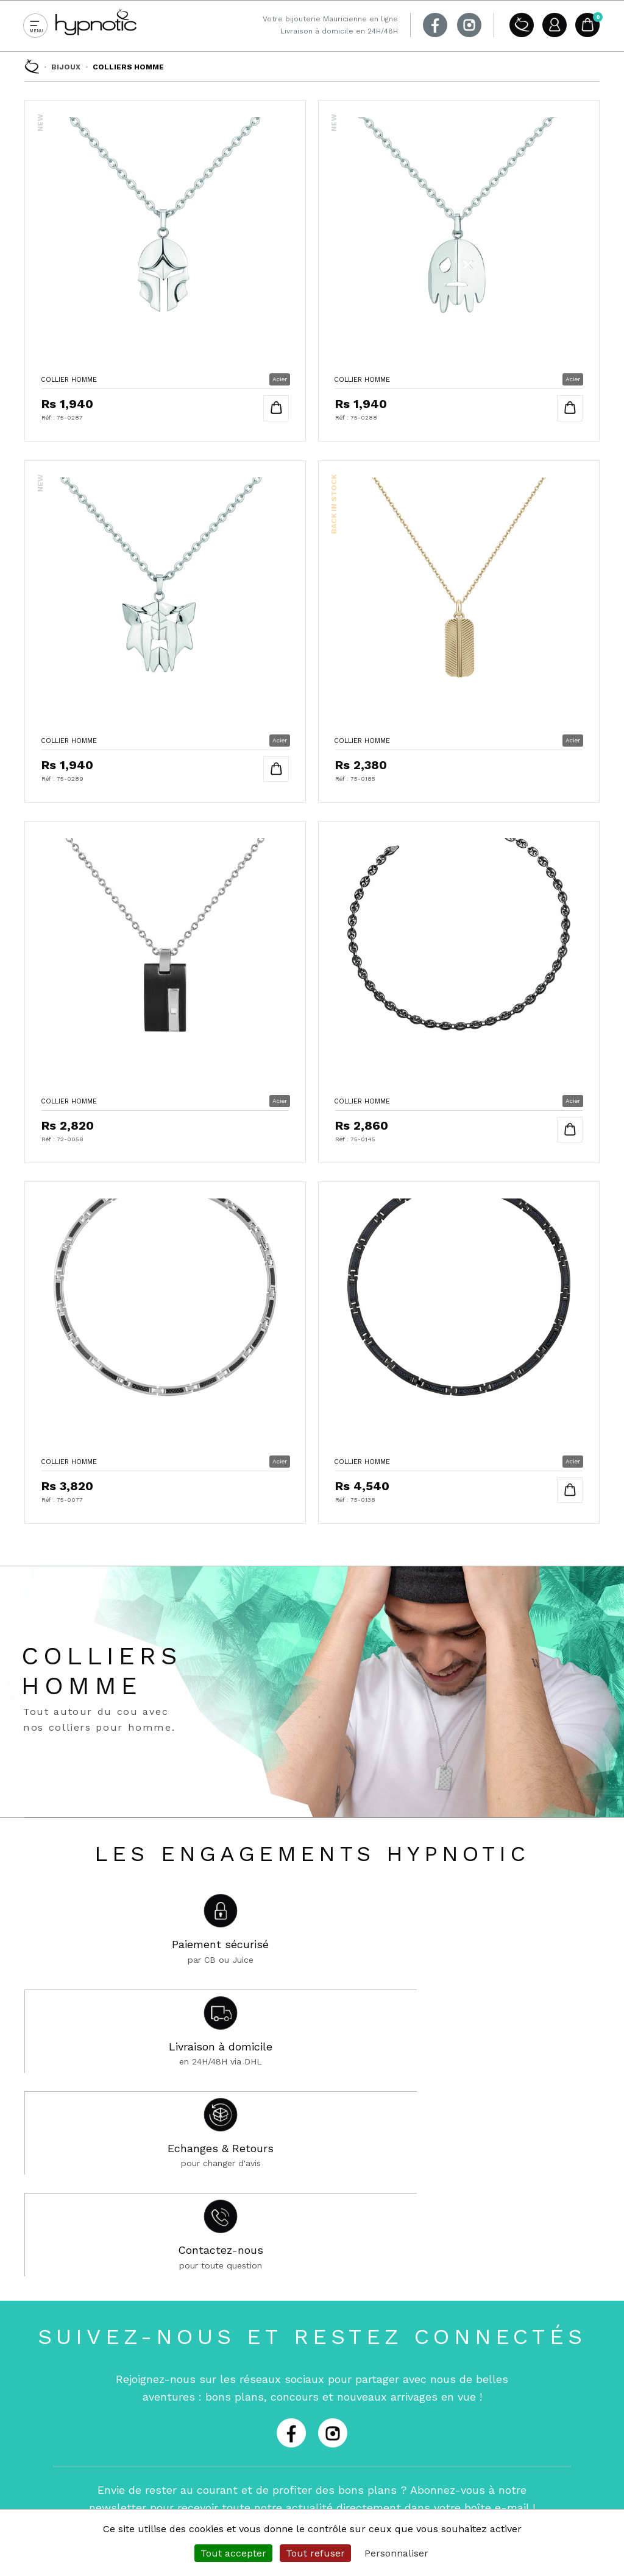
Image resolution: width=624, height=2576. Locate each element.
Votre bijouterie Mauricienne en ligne (330, 19)
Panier (587, 25)
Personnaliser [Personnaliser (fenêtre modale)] (396, 2553)
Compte (553, 25)
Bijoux (65, 67)
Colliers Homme (128, 67)
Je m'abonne (446, 2211)
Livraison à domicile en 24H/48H (339, 31)
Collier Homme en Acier (165, 267)
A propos (518, 25)
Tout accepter (233, 2553)
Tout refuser (315, 2553)
